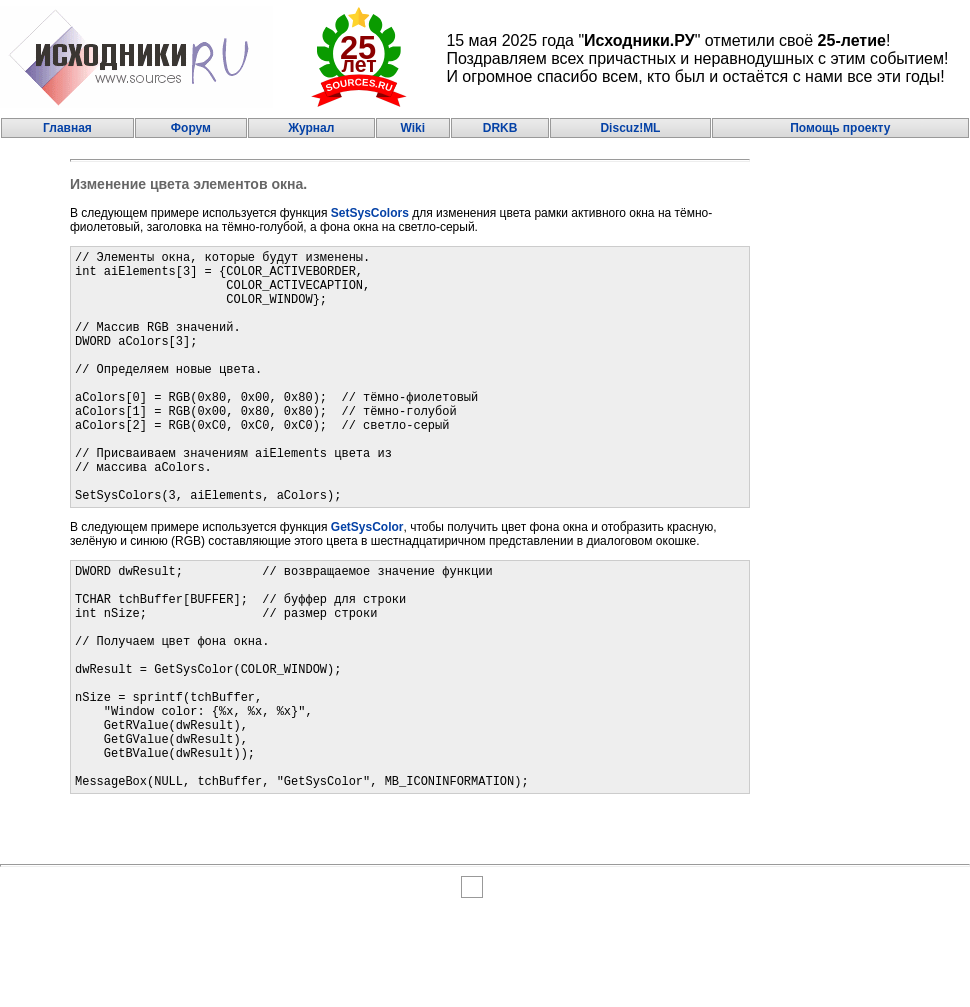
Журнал (311, 128)
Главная (67, 128)
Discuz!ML (630, 128)
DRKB (500, 128)
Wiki (412, 128)
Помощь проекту (840, 128)
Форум (191, 128)
